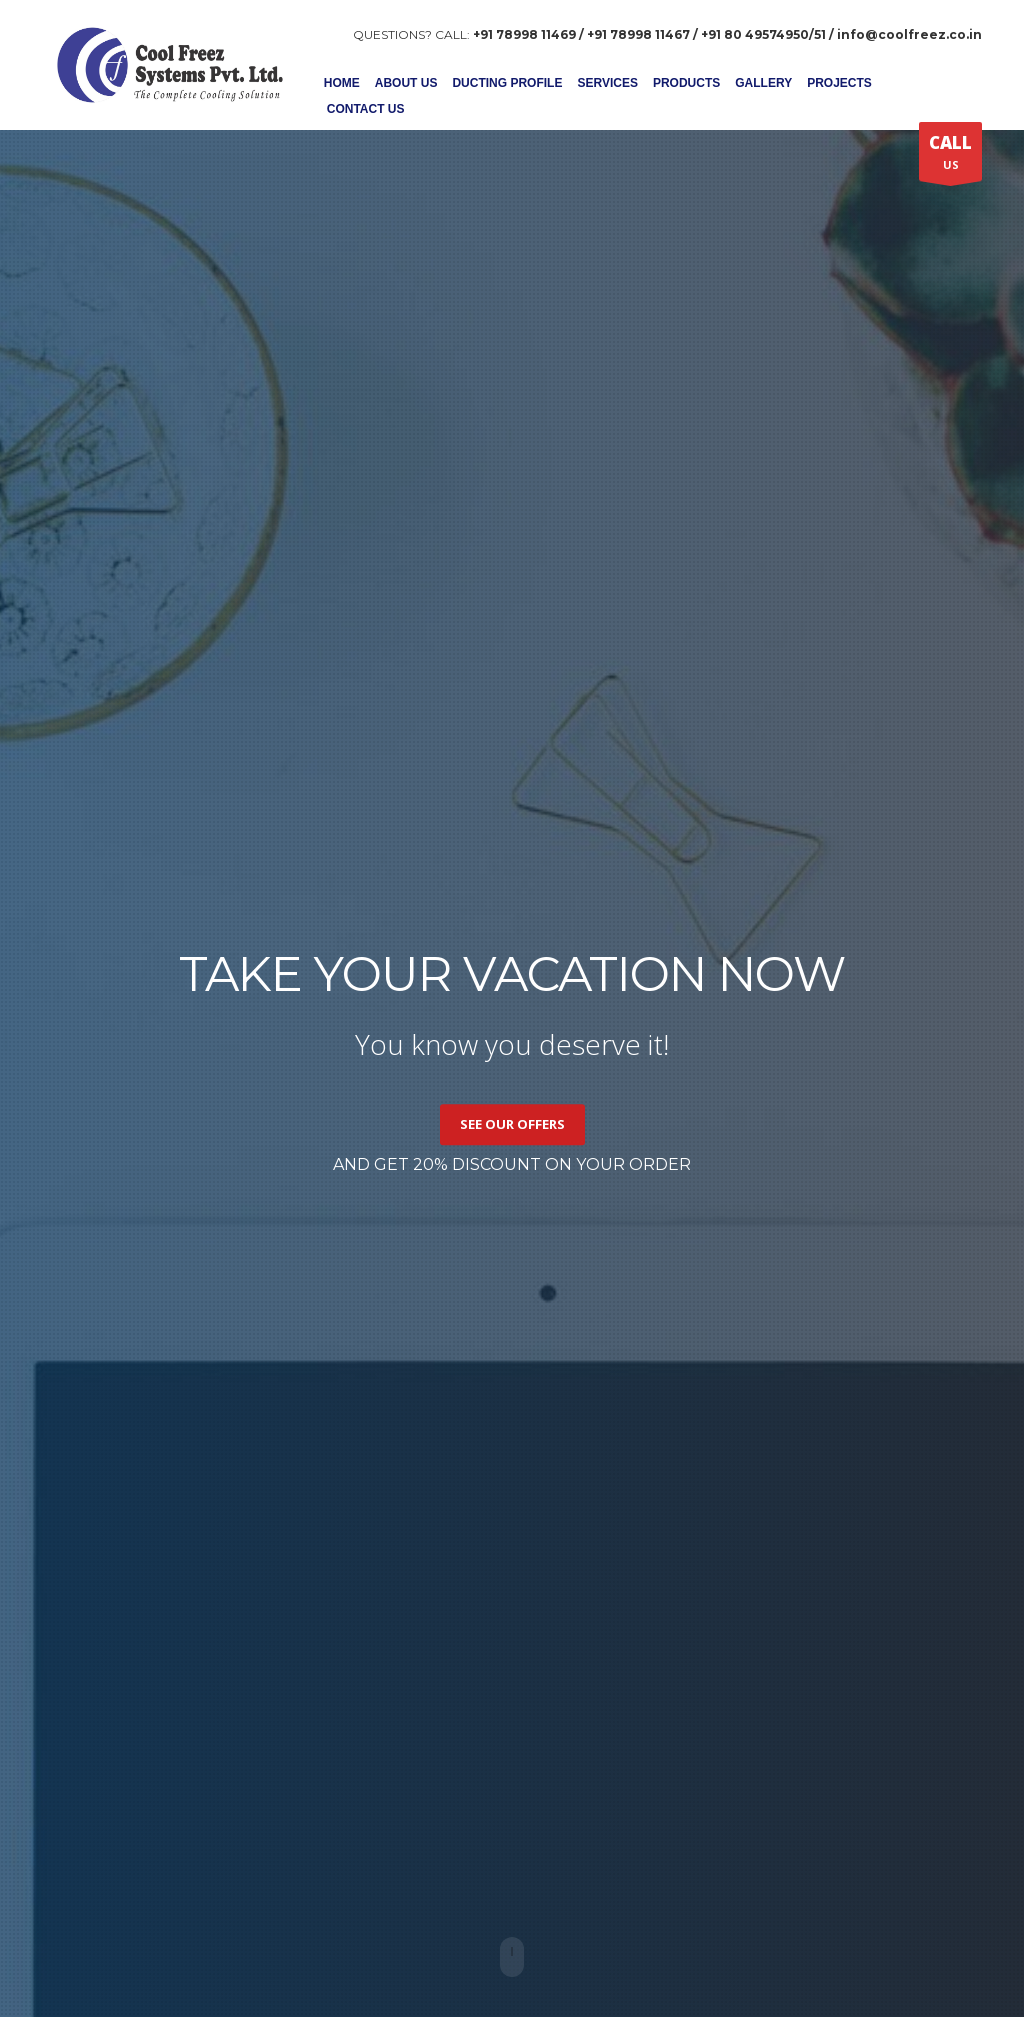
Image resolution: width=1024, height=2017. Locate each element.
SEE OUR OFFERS (512, 1124)
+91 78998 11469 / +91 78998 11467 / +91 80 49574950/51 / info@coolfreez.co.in (727, 34)
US (950, 156)
